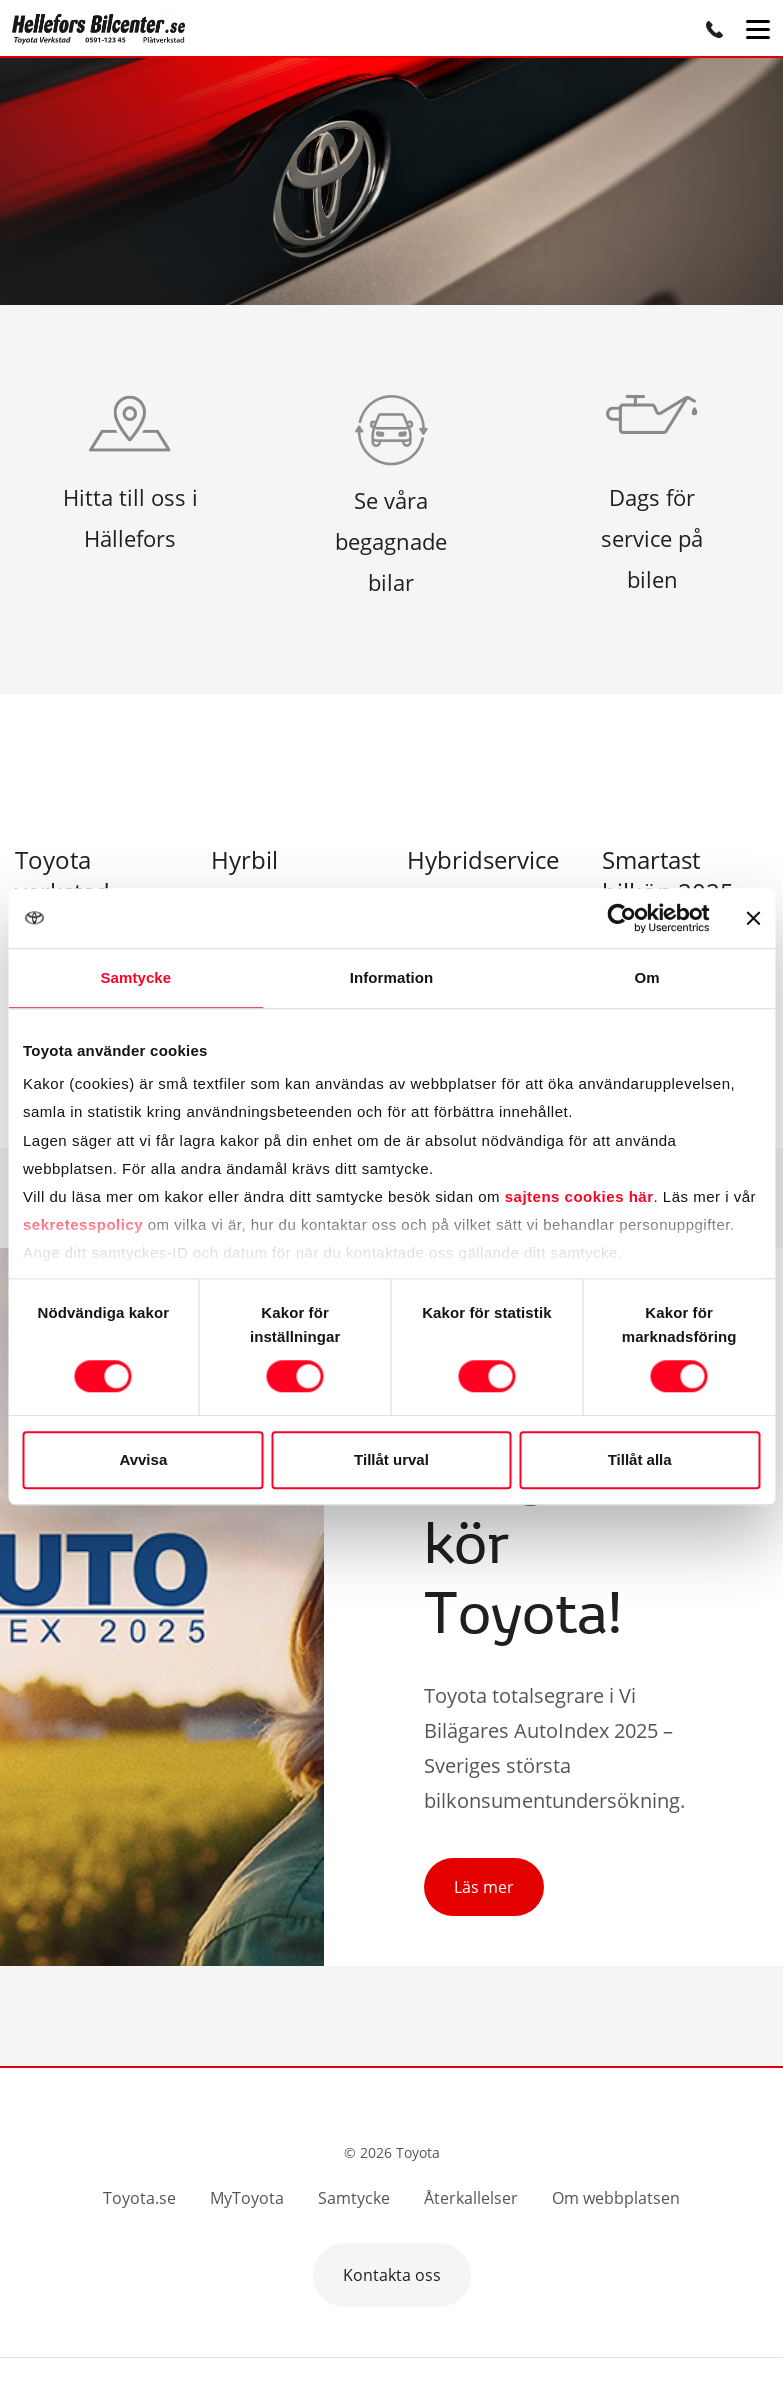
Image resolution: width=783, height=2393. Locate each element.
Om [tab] (647, 977)
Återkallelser (471, 2198)
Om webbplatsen (616, 2198)
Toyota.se (139, 2198)
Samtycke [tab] (135, 977)
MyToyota (247, 2198)
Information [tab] (392, 977)
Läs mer (484, 1887)
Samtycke (354, 2198)
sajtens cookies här (579, 1196)
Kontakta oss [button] (392, 2275)
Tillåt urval (391, 1459)
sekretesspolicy (83, 1224)
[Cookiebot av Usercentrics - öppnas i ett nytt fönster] (621, 918)
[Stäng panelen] (753, 918)
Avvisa (143, 1459)
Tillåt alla (640, 1459)
